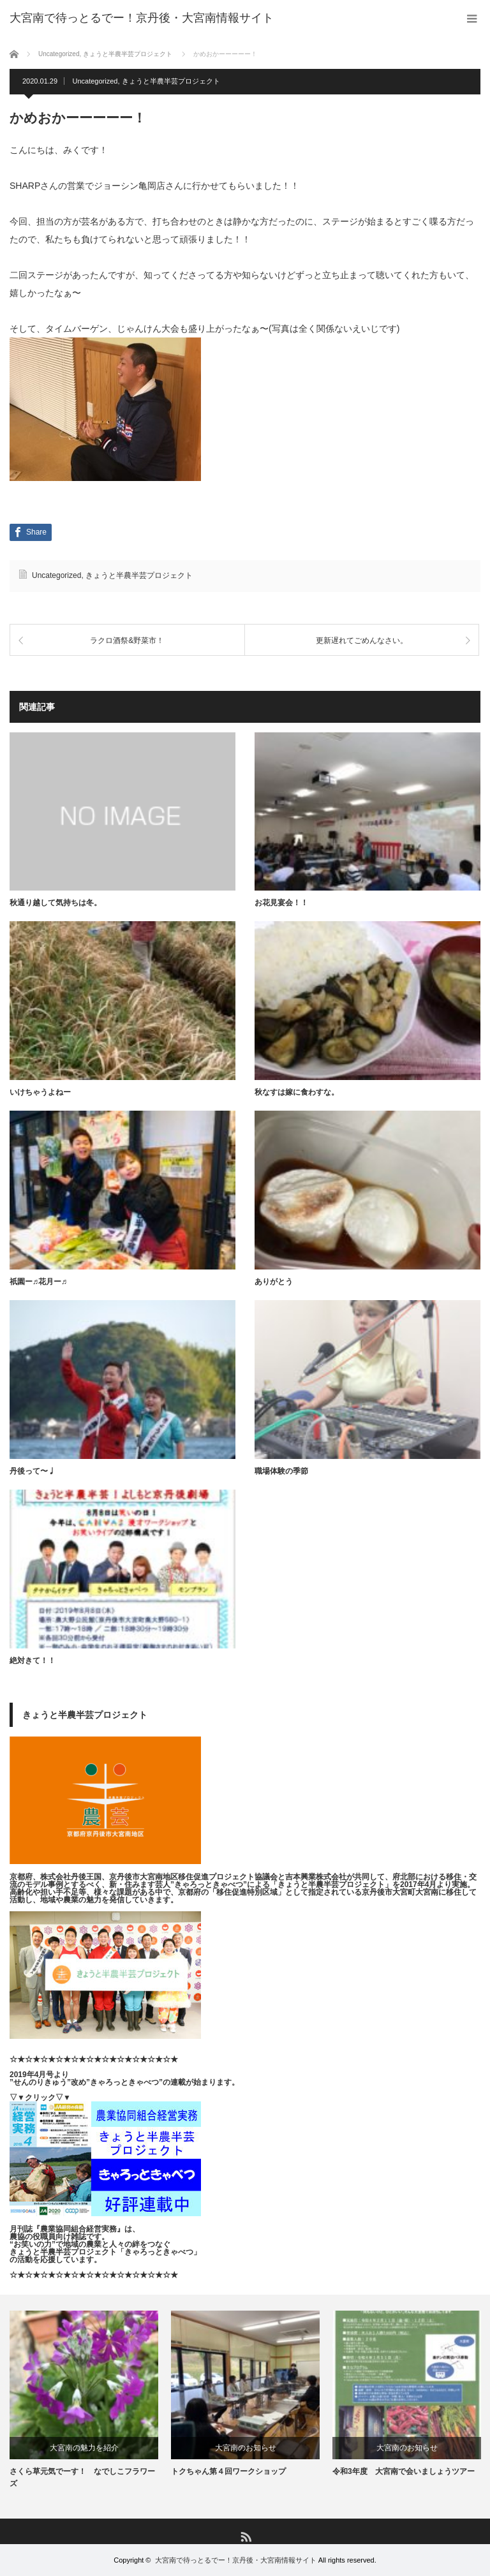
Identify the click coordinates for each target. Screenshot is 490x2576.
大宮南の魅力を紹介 (84, 2448)
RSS (245, 2536)
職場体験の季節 (281, 1471)
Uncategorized (95, 81)
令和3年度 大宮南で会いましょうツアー (403, 2472)
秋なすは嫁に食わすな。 (297, 1092)
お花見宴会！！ (281, 902)
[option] (84, 2401)
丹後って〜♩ (33, 1471)
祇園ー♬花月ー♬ (38, 1281)
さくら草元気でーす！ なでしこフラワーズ (82, 2478)
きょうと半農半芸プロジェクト (171, 81)
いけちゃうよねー (40, 1092)
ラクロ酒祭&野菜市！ (127, 640)
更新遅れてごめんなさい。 (362, 640)
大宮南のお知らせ (245, 2448)
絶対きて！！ (33, 1660)
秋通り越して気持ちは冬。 (55, 902)
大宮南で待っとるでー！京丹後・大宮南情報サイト (235, 2560)
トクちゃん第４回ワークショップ (228, 2472)
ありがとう (274, 1281)
